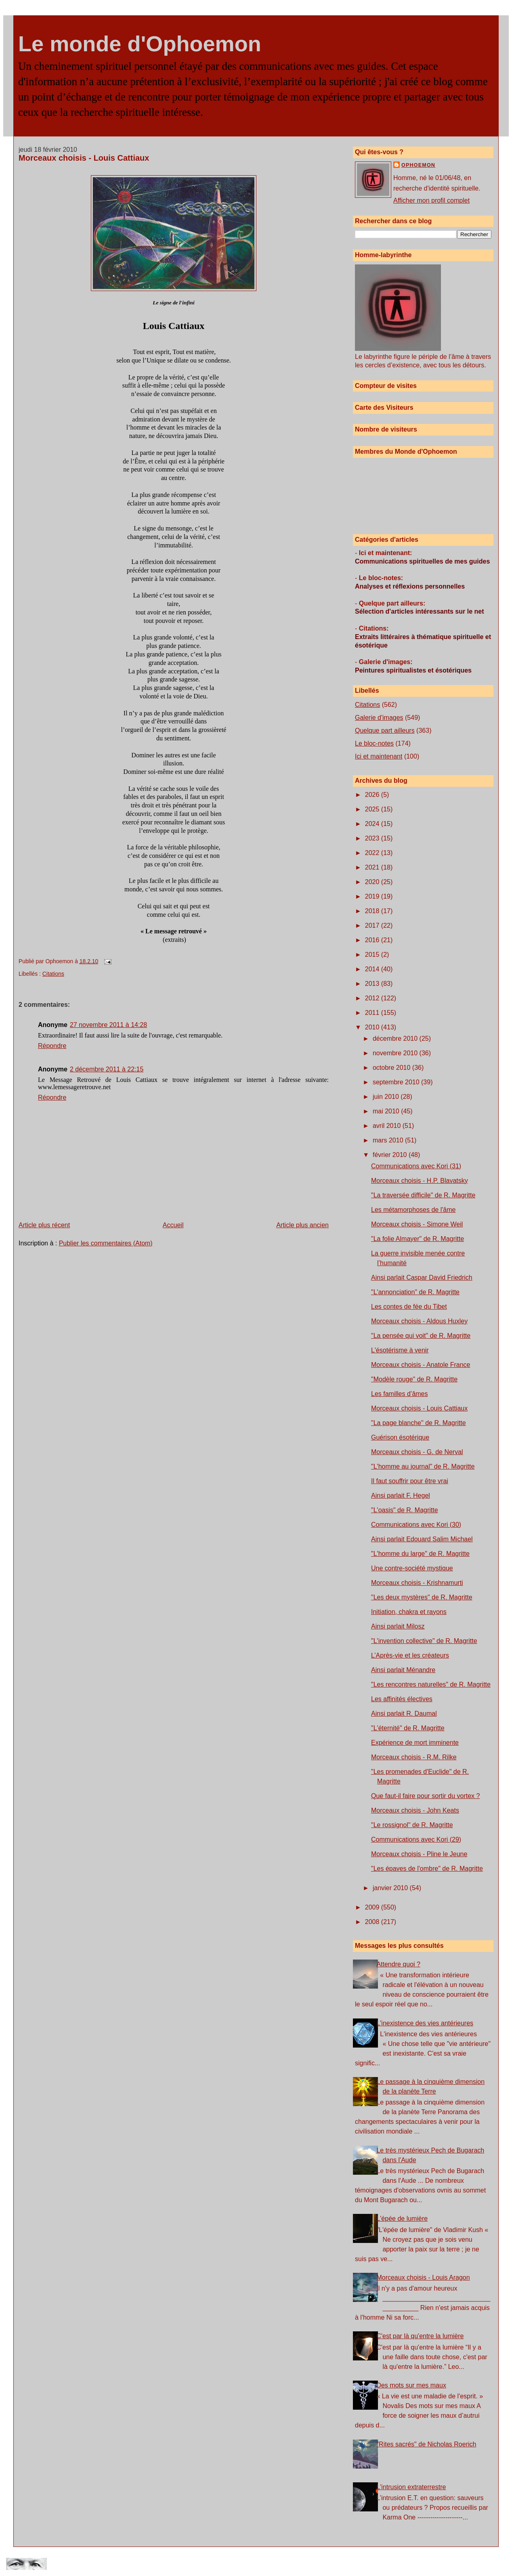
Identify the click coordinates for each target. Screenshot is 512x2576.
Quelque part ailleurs (385, 730)
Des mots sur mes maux (411, 2385)
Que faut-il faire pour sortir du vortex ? (425, 1795)
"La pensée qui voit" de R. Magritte (420, 1335)
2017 (373, 925)
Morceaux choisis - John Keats (415, 1810)
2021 (373, 867)
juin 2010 (387, 1096)
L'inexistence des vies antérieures (424, 2023)
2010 (373, 1027)
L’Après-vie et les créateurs (410, 1655)
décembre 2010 (396, 1038)
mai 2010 (387, 1111)
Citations (53, 973)
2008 (373, 1921)
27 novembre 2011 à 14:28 (108, 1024)
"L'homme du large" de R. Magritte (420, 1553)
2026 (373, 794)
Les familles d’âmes (399, 1393)
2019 (373, 896)
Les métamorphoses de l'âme (413, 1209)
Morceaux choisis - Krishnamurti (417, 1582)
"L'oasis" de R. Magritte (404, 1510)
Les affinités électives (401, 1699)
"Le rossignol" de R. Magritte (412, 1824)
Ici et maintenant (378, 756)
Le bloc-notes (374, 743)
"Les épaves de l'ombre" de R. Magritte (427, 1868)
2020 (373, 881)
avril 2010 (388, 1125)
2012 (373, 998)
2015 (373, 954)
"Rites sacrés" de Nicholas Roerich (426, 2444)
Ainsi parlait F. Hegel (400, 1495)
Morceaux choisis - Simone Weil (417, 1224)
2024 (373, 823)
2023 (373, 838)
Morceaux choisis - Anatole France (420, 1364)
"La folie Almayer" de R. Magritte (417, 1238)
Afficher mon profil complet (431, 200)
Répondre (52, 1045)
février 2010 (391, 1154)
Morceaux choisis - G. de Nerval (417, 1451)
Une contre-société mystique (412, 1568)
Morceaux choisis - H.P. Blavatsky (419, 1180)
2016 (373, 940)
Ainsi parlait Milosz (397, 1626)
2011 (373, 1012)
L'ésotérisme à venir (400, 1350)
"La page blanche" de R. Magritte (418, 1422)
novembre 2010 (396, 1053)
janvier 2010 (391, 1887)
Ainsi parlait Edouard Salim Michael (422, 1539)
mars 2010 (389, 1140)
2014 (373, 969)
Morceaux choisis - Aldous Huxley (419, 1321)
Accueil (173, 1225)
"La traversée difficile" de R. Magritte (423, 1195)
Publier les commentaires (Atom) (106, 1243)
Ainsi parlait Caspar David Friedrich (421, 1277)
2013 (373, 983)
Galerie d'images (379, 717)
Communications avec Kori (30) (416, 1524)
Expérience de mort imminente (415, 1742)
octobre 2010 (392, 1067)
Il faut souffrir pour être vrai (409, 1481)
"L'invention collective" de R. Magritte (424, 1640)
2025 (373, 809)
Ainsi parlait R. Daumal (404, 1713)
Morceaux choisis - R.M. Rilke (414, 1757)
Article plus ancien (302, 1225)
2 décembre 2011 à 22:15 (106, 1069)
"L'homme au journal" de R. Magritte (422, 1466)
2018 (373, 911)
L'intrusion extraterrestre (411, 2487)
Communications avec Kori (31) (416, 1166)
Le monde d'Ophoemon (139, 43)
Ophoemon (418, 165)
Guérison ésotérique (400, 1437)
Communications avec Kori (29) (416, 1839)
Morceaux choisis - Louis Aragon (423, 2277)
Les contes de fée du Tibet (409, 1306)
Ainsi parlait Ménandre (403, 1669)
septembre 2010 (397, 1082)
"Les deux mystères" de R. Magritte (421, 1597)
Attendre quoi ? (398, 1964)
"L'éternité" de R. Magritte (408, 1728)
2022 (373, 852)
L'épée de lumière (402, 2218)
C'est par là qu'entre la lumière (420, 2336)
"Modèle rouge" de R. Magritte (414, 1379)
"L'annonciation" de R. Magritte (415, 1292)
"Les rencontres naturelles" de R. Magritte (431, 1684)
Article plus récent (44, 1225)
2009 (373, 1907)
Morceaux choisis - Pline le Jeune (419, 1854)
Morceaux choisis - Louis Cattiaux (84, 157)
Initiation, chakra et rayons (409, 1611)
